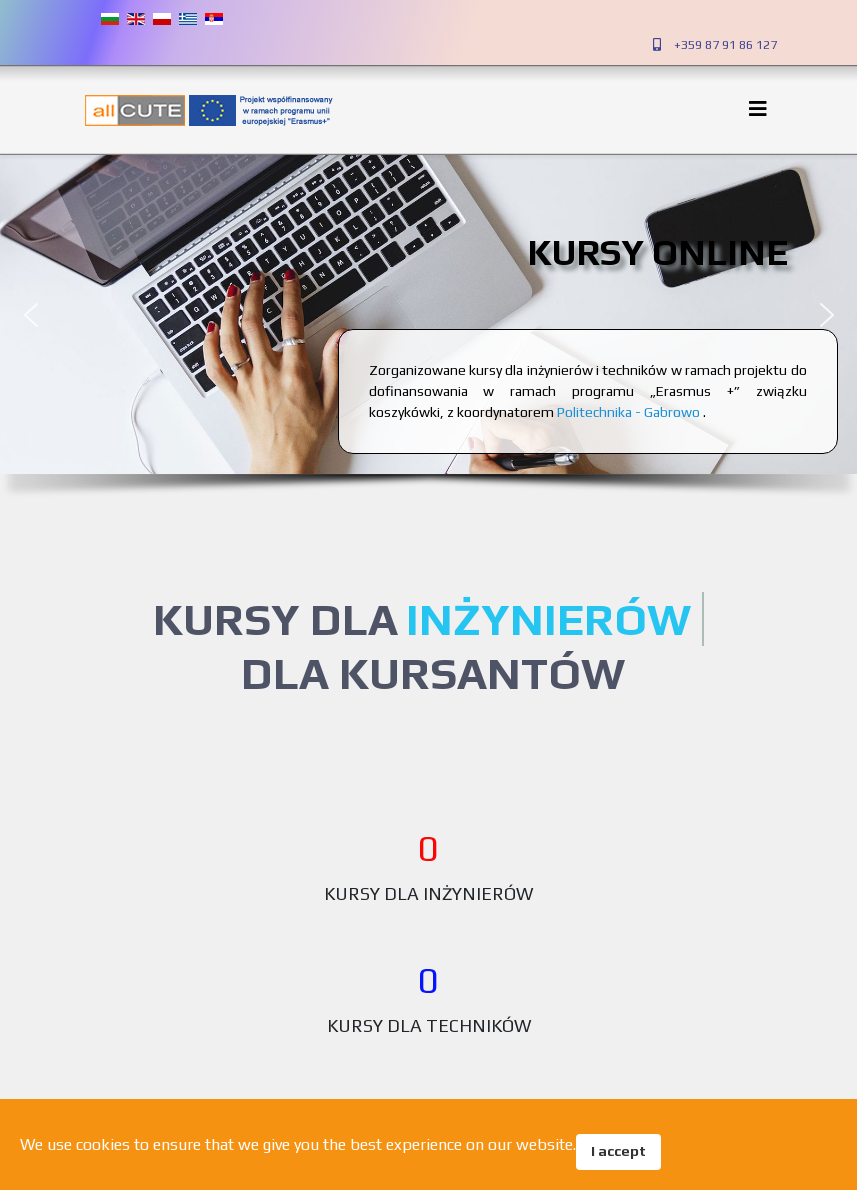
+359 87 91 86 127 (725, 44)
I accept (618, 1151)
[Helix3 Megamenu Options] (763, 108)
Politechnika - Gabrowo (630, 412)
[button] (31, 315)
